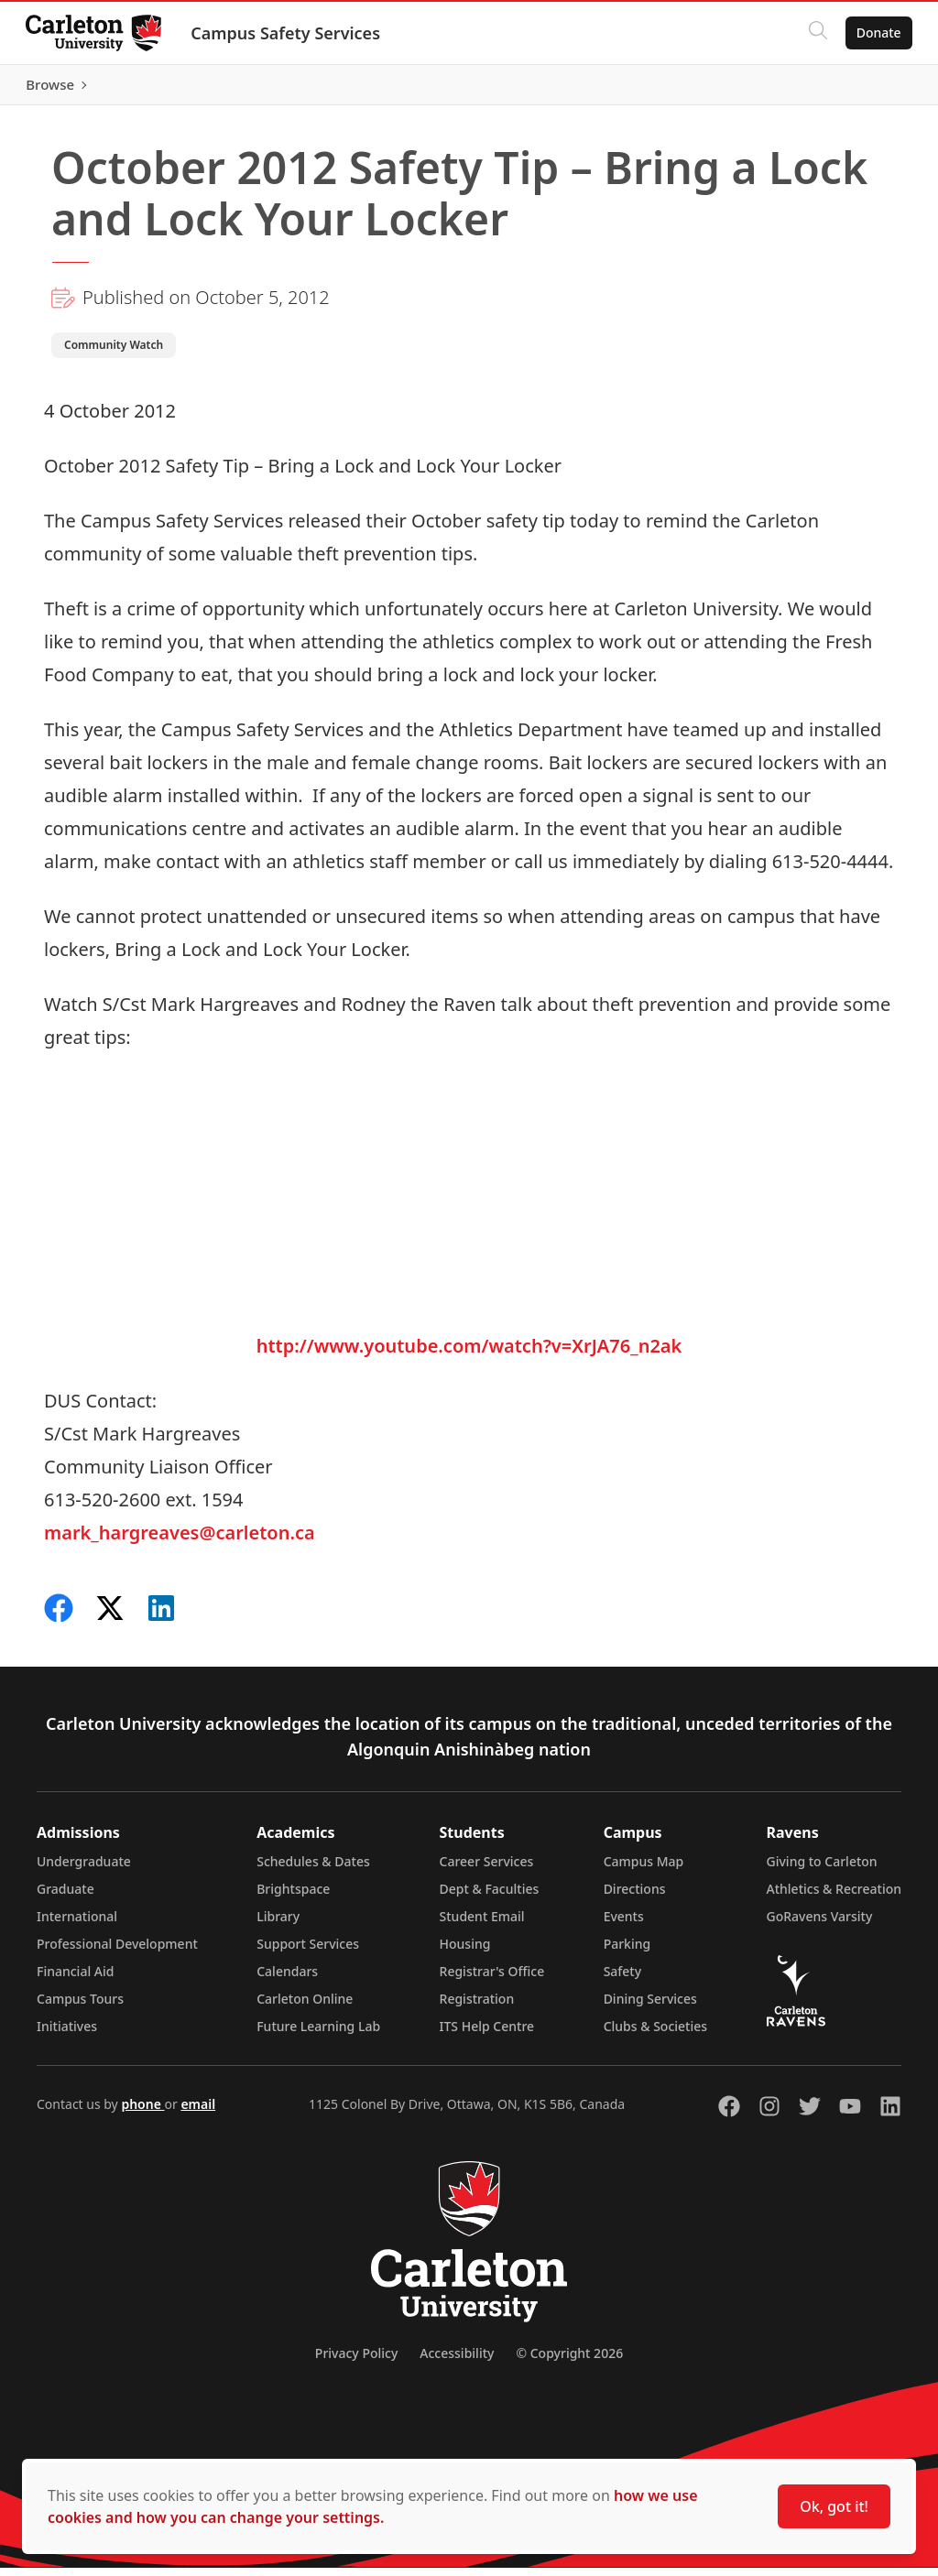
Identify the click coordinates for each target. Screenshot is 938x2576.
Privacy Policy (356, 2361)
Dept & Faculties (490, 1897)
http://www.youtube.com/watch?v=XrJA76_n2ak (469, 1354)
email (197, 2112)
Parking (627, 1952)
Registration (477, 2007)
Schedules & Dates (313, 1869)
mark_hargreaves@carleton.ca (179, 1540)
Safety (623, 1979)
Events (624, 1924)
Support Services (307, 1952)
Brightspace (293, 1897)
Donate (875, 32)
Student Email (482, 1924)
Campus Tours (80, 2007)
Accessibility (457, 2361)
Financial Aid (75, 1979)
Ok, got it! (834, 2506)
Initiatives (67, 2034)
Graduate (65, 1897)
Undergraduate (84, 1869)
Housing (465, 1952)
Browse (873, 89)
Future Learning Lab (318, 2034)
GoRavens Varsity (820, 1924)
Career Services (487, 1869)
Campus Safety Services (289, 33)
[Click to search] (814, 32)
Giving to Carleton (822, 1869)
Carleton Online (304, 2007)
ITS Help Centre (487, 2034)
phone (142, 2112)
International (77, 1924)
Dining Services (650, 2007)
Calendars (287, 1979)
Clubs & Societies (655, 2034)
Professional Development (117, 1952)
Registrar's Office (492, 1979)
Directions (635, 1897)
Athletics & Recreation (834, 1897)
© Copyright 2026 (569, 2361)
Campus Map (644, 1869)
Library (278, 1924)
